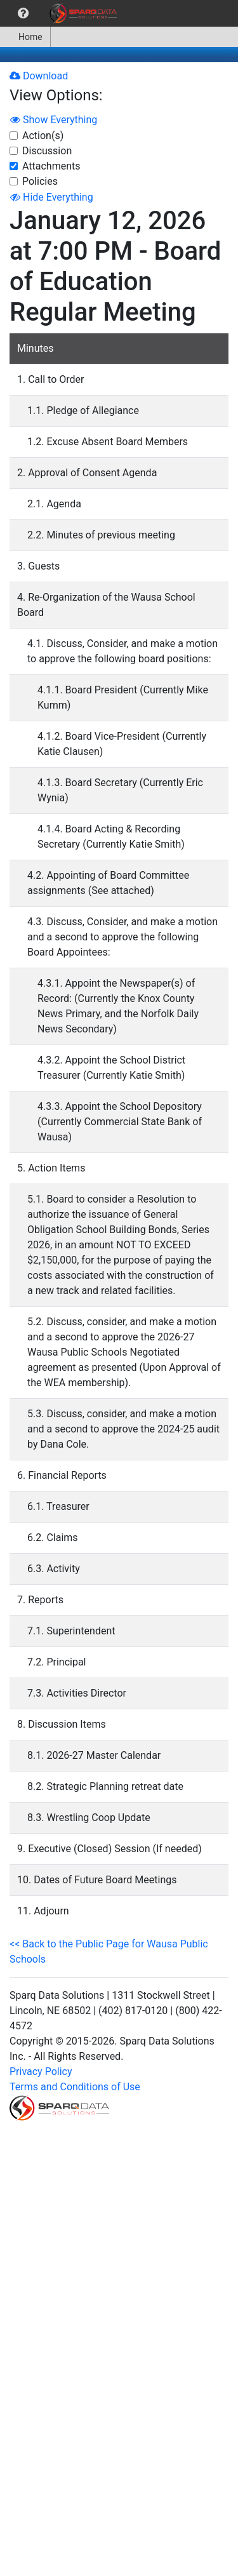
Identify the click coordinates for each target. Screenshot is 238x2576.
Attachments (51, 166)
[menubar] (61, 13)
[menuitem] (23, 13)
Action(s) (42, 136)
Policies (40, 181)
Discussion (47, 151)
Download (39, 76)
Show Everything (53, 120)
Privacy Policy (41, 2071)
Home (25, 37)
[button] (23, 13)
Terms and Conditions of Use (75, 2087)
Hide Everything (51, 197)
